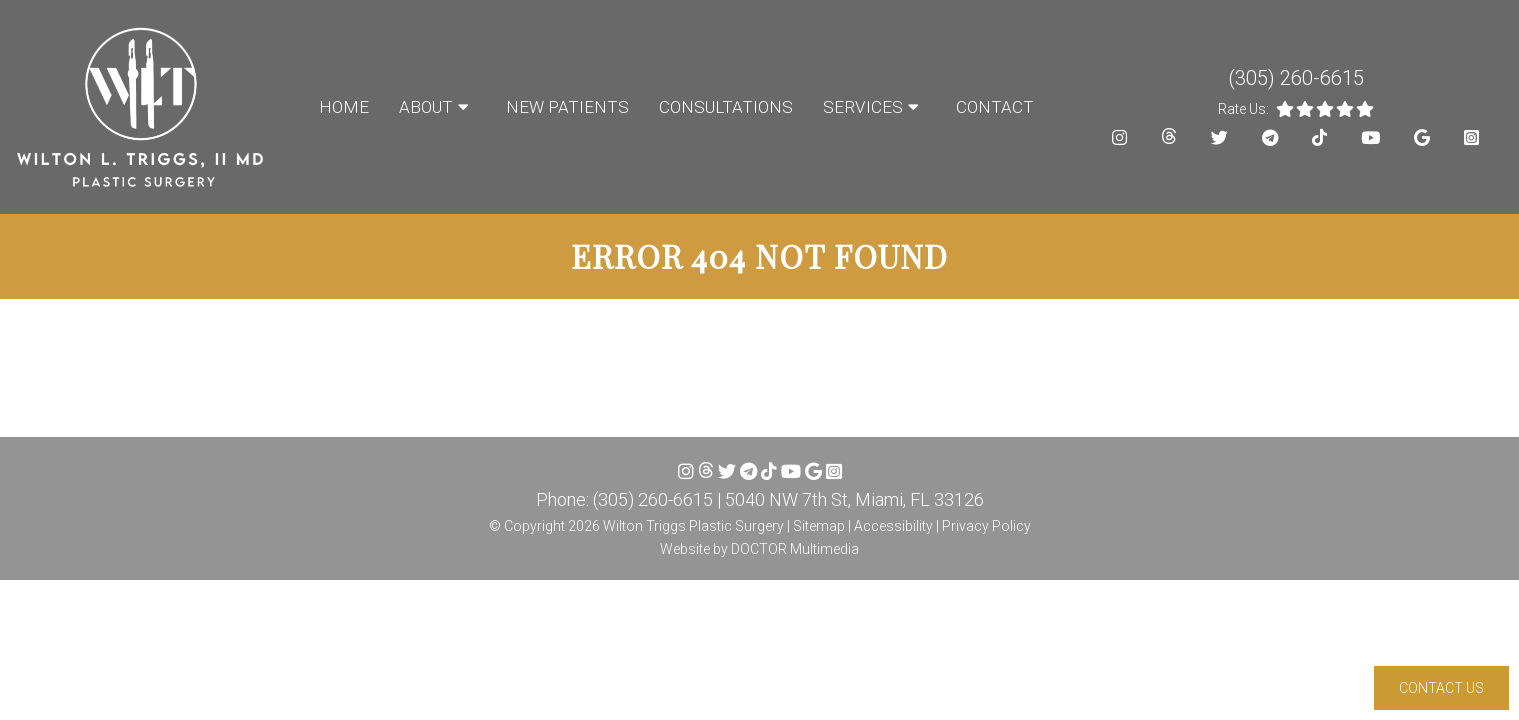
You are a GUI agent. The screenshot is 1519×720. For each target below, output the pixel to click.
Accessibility (893, 526)
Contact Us (1441, 688)
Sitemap (819, 526)
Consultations (726, 107)
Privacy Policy (986, 526)
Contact (995, 107)
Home (344, 107)
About (426, 107)
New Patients (567, 107)
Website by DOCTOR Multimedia (759, 549)
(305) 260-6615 (1296, 78)
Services (863, 107)
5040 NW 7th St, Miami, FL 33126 (854, 499)
